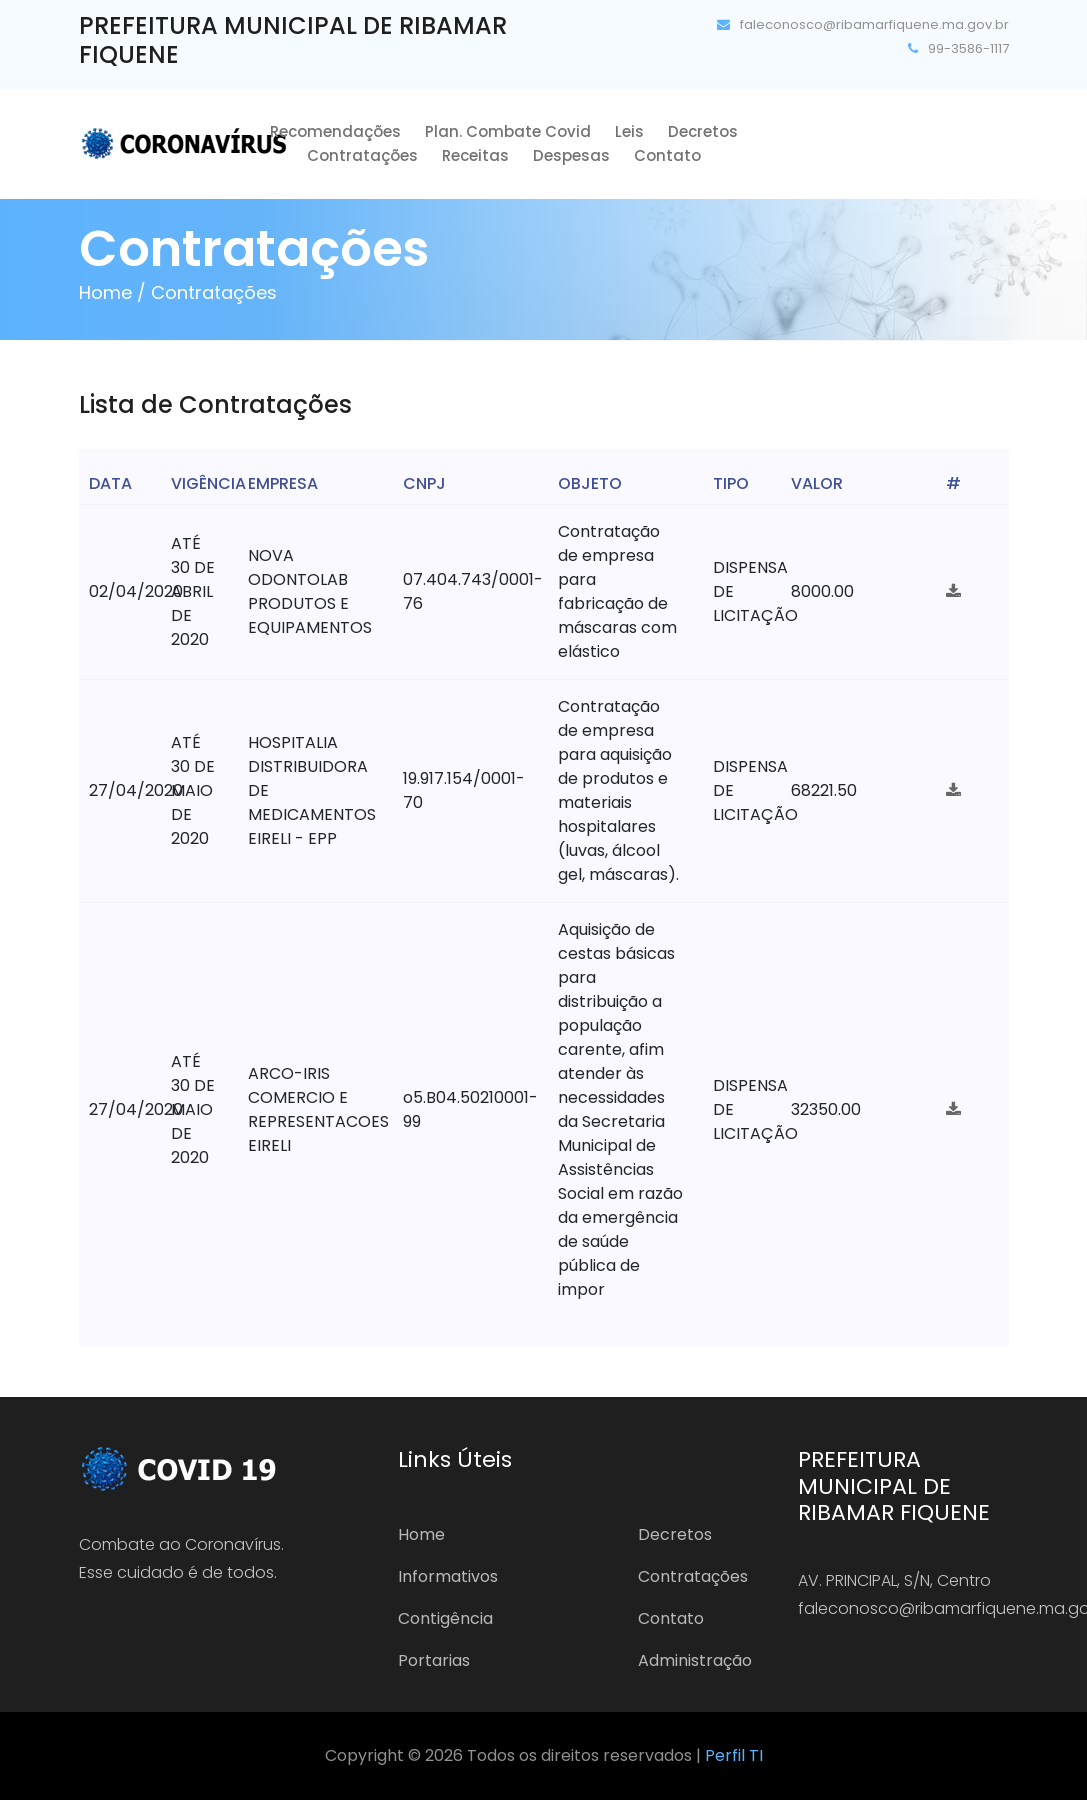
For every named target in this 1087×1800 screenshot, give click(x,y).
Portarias (434, 1660)
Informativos (448, 1576)
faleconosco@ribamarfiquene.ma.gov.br (863, 24)
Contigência (445, 1618)
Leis (629, 131)
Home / (112, 292)
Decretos (703, 131)
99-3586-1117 (958, 48)
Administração (695, 1660)
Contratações (362, 155)
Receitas (475, 155)
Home (421, 1534)
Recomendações (335, 131)
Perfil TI (734, 1755)
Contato (667, 155)
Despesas (571, 155)
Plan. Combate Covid (508, 131)
